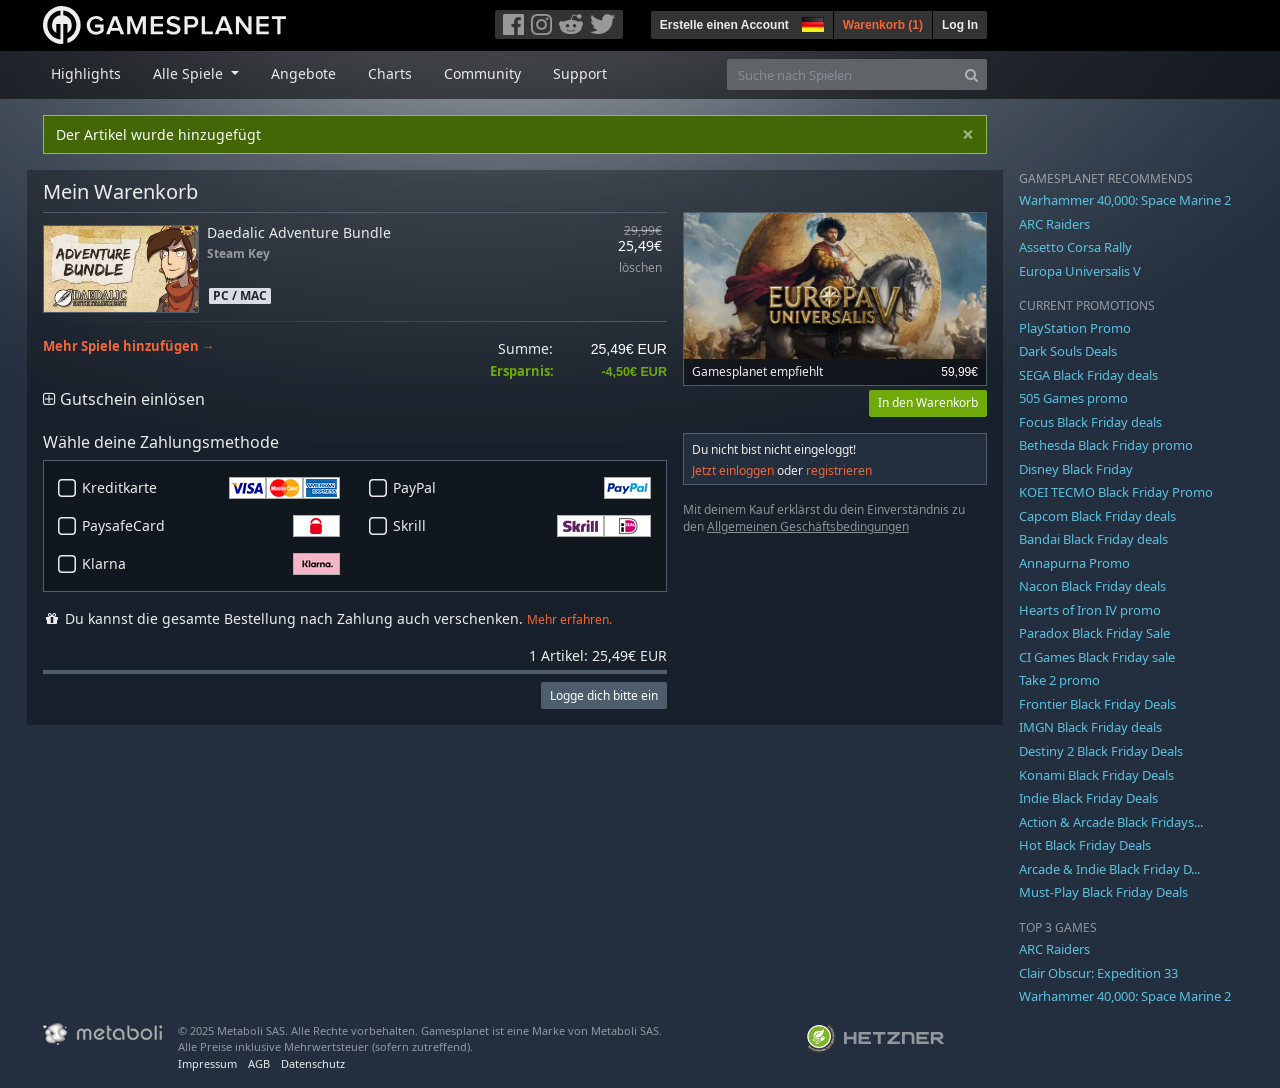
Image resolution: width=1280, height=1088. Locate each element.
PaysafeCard (211, 526)
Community (482, 73)
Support (580, 73)
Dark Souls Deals (1068, 351)
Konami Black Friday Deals (1096, 775)
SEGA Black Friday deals (1088, 375)
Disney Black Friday (1076, 469)
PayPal (522, 488)
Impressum (207, 1063)
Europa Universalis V (1080, 271)
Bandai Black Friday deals (1093, 539)
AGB (259, 1063)
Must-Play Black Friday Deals (1103, 892)
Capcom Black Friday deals (1097, 516)
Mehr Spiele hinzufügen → (129, 346)
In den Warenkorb (928, 402)
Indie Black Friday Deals (1088, 798)
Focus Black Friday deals (1090, 422)
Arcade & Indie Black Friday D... (1109, 869)
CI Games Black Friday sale (1097, 657)
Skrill (522, 526)
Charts (390, 73)
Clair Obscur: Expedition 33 (1098, 973)
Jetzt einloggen (733, 470)
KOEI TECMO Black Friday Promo (1116, 492)
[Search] (971, 74)
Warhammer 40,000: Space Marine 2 (1125, 200)
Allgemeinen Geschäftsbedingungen (808, 526)
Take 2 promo (1059, 680)
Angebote (303, 73)
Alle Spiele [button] (190, 73)
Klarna (211, 564)
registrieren (839, 470)
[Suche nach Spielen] (842, 74)
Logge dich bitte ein (604, 695)
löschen (640, 268)
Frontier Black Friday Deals (1097, 704)
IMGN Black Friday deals (1090, 727)
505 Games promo (1073, 398)
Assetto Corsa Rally (1075, 247)
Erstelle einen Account (724, 25)
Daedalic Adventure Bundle (299, 232)
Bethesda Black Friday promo (1106, 445)
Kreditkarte (211, 488)
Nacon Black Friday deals (1092, 586)
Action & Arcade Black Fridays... (1111, 822)
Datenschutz (313, 1063)
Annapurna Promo (1074, 563)
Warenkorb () (883, 25)
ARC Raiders (1054, 224)
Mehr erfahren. (569, 619)
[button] (811, 22)
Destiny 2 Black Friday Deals (1101, 751)
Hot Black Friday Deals (1085, 845)
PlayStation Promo (1075, 328)
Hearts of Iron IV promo (1090, 610)
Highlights (86, 73)
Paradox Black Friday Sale (1094, 633)
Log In (960, 25)
